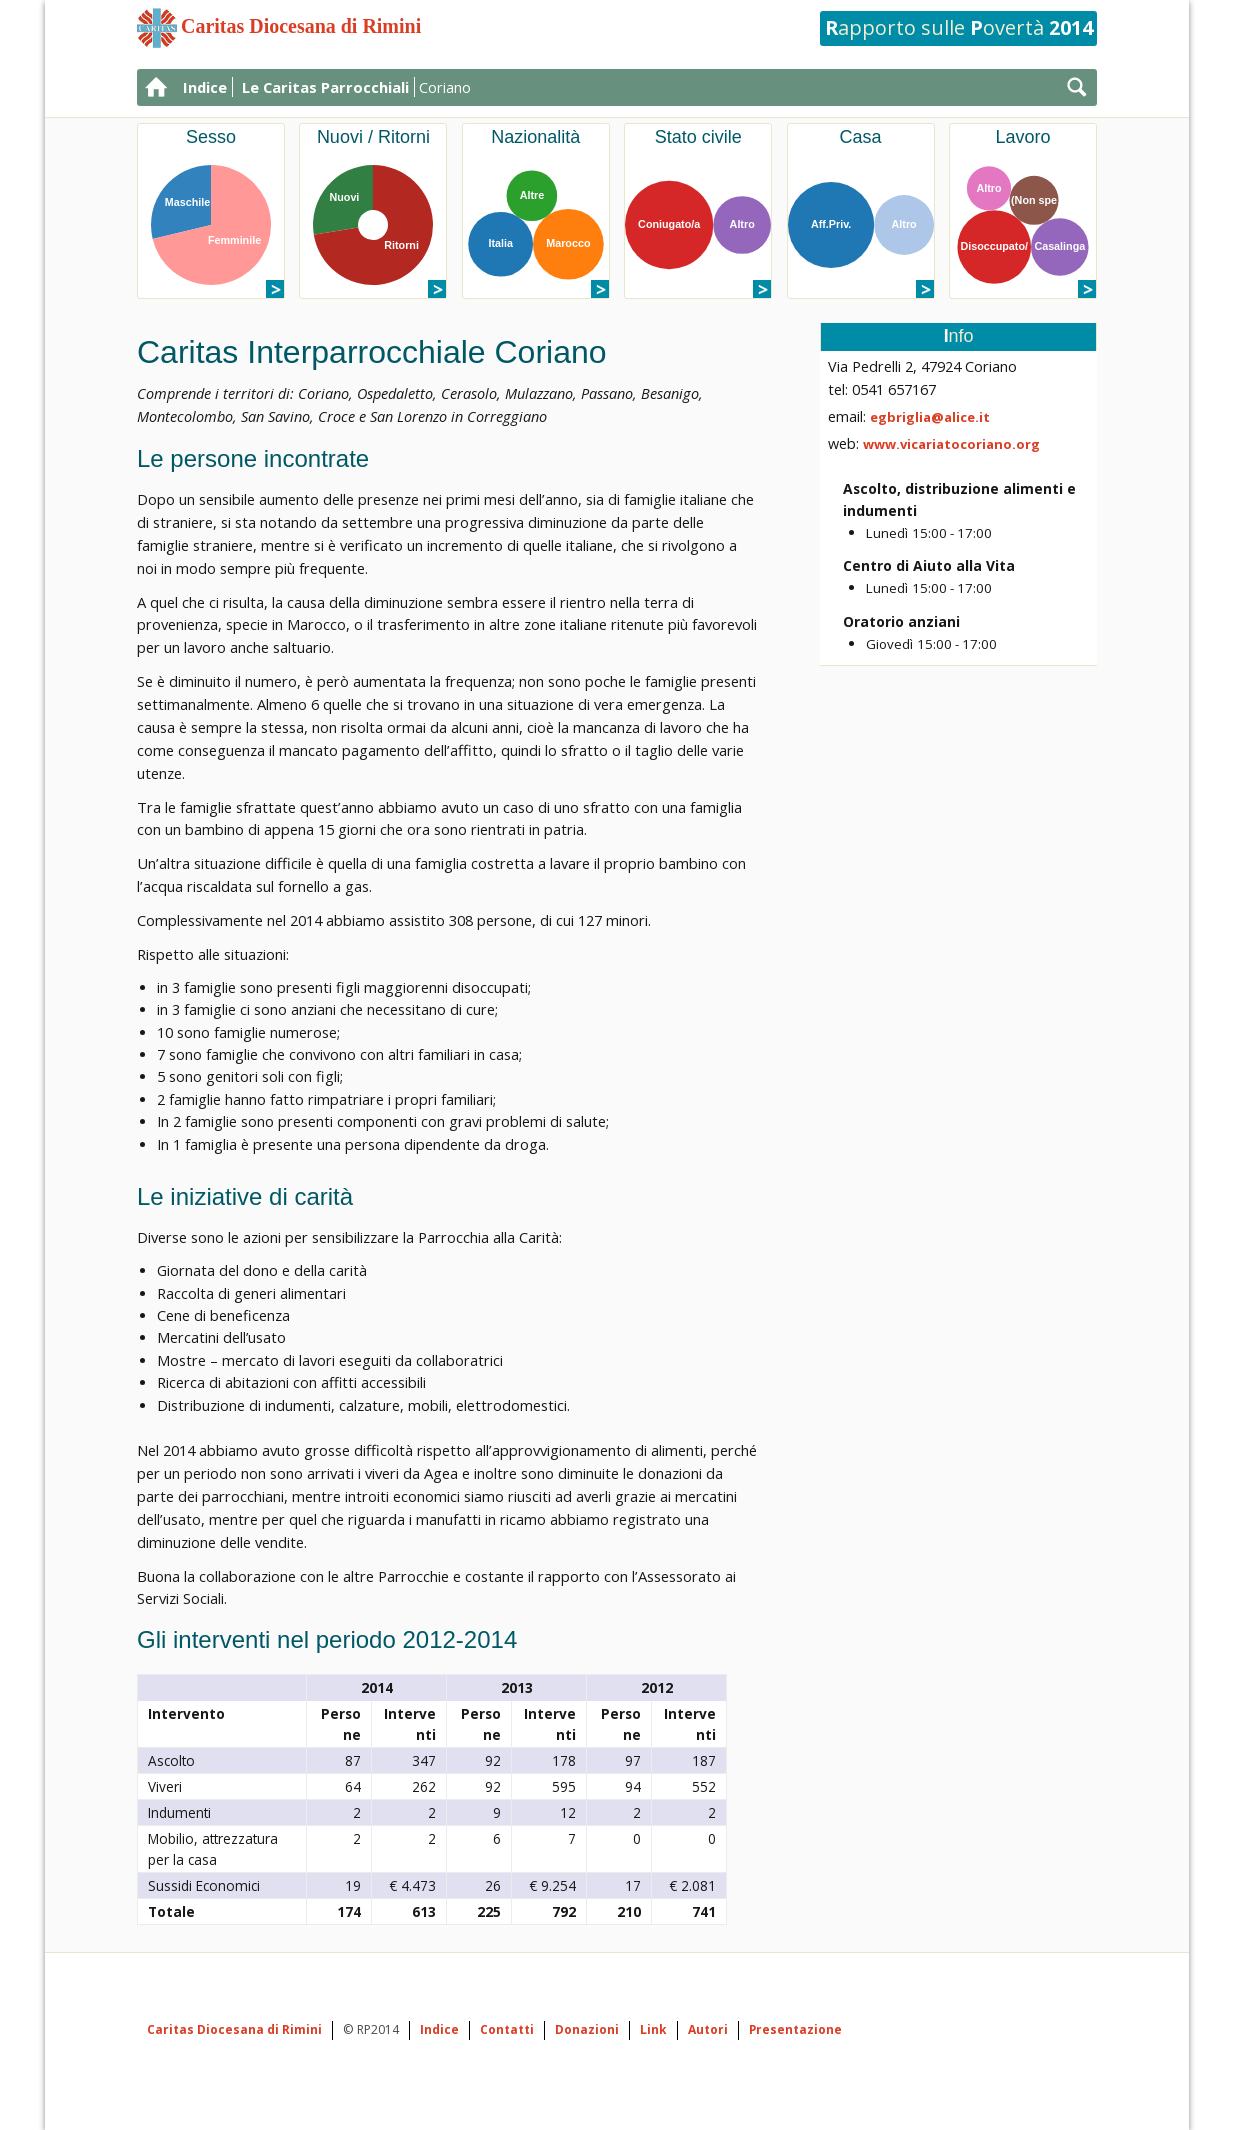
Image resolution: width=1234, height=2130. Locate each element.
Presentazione (795, 2029)
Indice (205, 87)
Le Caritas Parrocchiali (325, 87)
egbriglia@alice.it (930, 417)
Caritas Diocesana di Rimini (234, 2029)
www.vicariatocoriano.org (951, 444)
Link (653, 2029)
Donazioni (587, 2029)
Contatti (507, 2029)
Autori (708, 2029)
